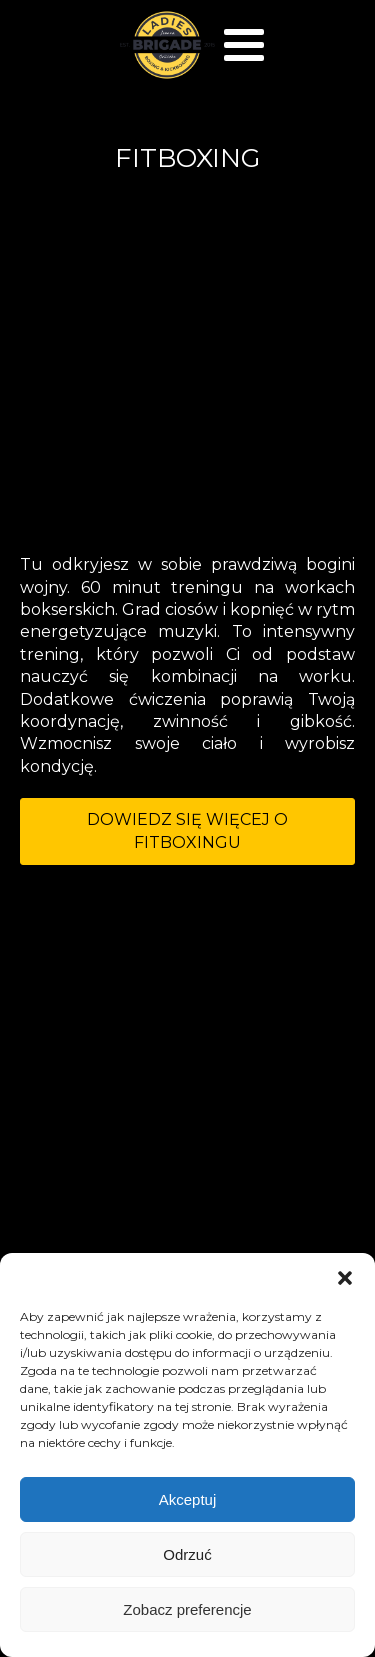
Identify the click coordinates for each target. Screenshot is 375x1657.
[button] (345, 1278)
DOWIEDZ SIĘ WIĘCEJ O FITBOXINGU (187, 830)
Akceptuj (188, 1499)
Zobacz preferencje (187, 1609)
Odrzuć (187, 1554)
